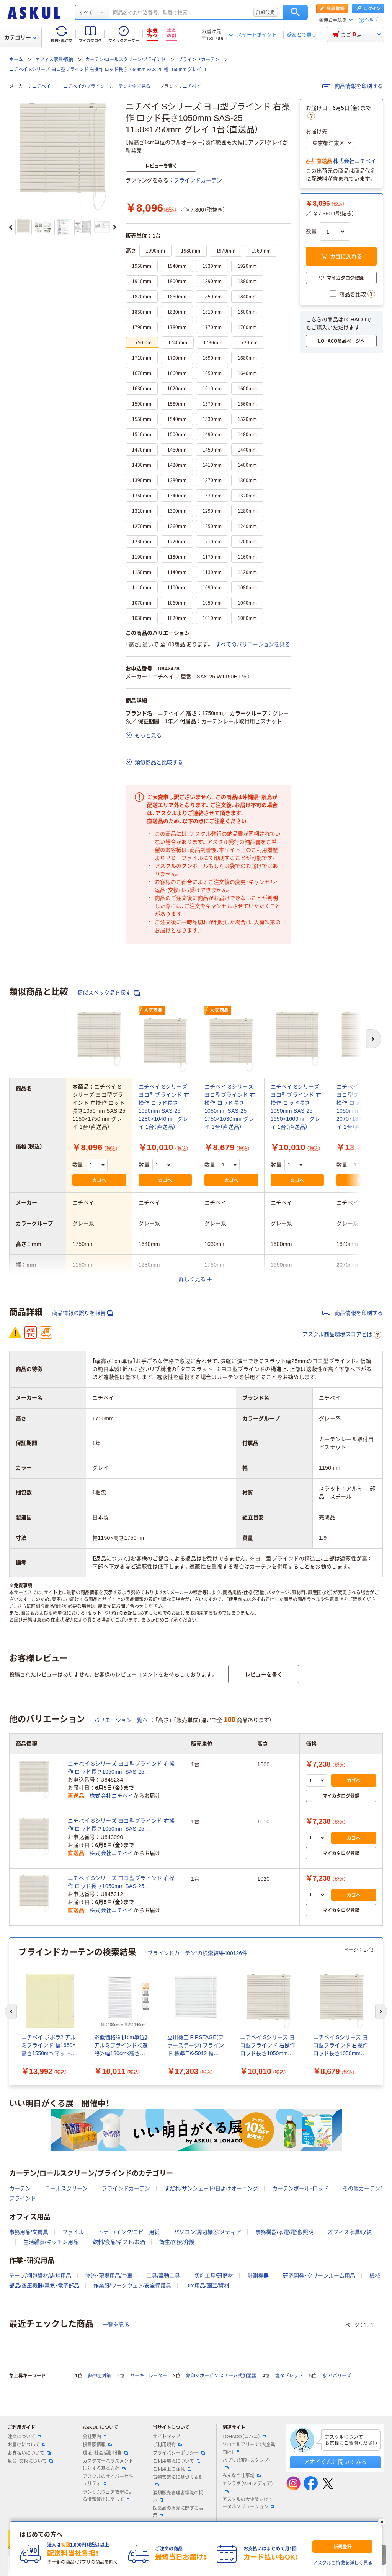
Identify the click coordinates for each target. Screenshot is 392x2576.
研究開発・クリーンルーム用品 (319, 2276)
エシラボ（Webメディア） (247, 2487)
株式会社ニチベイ (354, 161)
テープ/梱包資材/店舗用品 (40, 2276)
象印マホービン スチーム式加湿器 (221, 2376)
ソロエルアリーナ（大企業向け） (248, 2448)
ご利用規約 (167, 2444)
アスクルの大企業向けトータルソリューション (248, 2503)
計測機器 (258, 2276)
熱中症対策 (99, 2376)
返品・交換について (30, 2461)
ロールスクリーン (66, 2188)
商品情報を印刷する (352, 86)
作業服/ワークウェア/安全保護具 (132, 2286)
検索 (295, 12)
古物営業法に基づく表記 (178, 2480)
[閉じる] (381, 2522)
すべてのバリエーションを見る (252, 644)
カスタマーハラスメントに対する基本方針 (108, 2465)
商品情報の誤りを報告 (82, 1313)
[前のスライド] (10, 227)
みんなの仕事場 (241, 2475)
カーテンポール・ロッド (300, 2188)
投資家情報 (97, 2444)
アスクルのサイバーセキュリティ (108, 2480)
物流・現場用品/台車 (108, 2276)
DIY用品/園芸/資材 (207, 2286)
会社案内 (95, 2436)
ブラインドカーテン (198, 59)
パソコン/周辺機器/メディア (207, 2232)
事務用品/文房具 (28, 2232)
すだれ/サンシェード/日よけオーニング (211, 2188)
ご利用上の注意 (172, 2469)
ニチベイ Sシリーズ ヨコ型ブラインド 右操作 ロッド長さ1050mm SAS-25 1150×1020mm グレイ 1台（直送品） (121, 1882)
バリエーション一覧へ (121, 1720)
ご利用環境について (176, 2461)
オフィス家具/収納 (54, 59)
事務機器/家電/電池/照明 (284, 2232)
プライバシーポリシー (179, 2453)
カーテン (20, 2188)
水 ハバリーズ (336, 2376)
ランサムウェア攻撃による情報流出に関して (108, 2496)
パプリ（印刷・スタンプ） (246, 2463)
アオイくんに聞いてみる (335, 2462)
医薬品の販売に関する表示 (178, 2512)
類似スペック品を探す (108, 993)
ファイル (73, 2232)
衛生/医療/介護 (176, 2242)
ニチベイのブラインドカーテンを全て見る (106, 86)
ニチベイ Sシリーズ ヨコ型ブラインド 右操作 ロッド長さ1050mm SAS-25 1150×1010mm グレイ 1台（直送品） (121, 1825)
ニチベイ (41, 86)
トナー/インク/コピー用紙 (129, 2232)
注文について (24, 2436)
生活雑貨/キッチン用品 (50, 2242)
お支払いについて (29, 2453)
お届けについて (27, 2444)
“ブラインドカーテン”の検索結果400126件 (196, 1953)
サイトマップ (166, 2436)
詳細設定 (265, 12)
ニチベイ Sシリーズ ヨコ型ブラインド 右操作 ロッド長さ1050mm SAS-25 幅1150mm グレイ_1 (107, 69)
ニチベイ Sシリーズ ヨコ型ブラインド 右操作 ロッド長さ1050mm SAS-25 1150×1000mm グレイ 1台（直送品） (121, 1768)
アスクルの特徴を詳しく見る (342, 2563)
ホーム (16, 59)
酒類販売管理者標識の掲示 (178, 2496)
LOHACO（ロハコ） (244, 2436)
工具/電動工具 (163, 2276)
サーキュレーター (148, 2376)
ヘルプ (371, 20)
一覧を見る (116, 2325)
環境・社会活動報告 (105, 2453)
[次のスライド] (114, 227)
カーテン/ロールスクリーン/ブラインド (125, 59)
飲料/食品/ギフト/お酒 (119, 2242)
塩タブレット (289, 2376)
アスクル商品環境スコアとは (341, 1335)
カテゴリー (20, 37)
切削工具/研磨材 (213, 2276)
